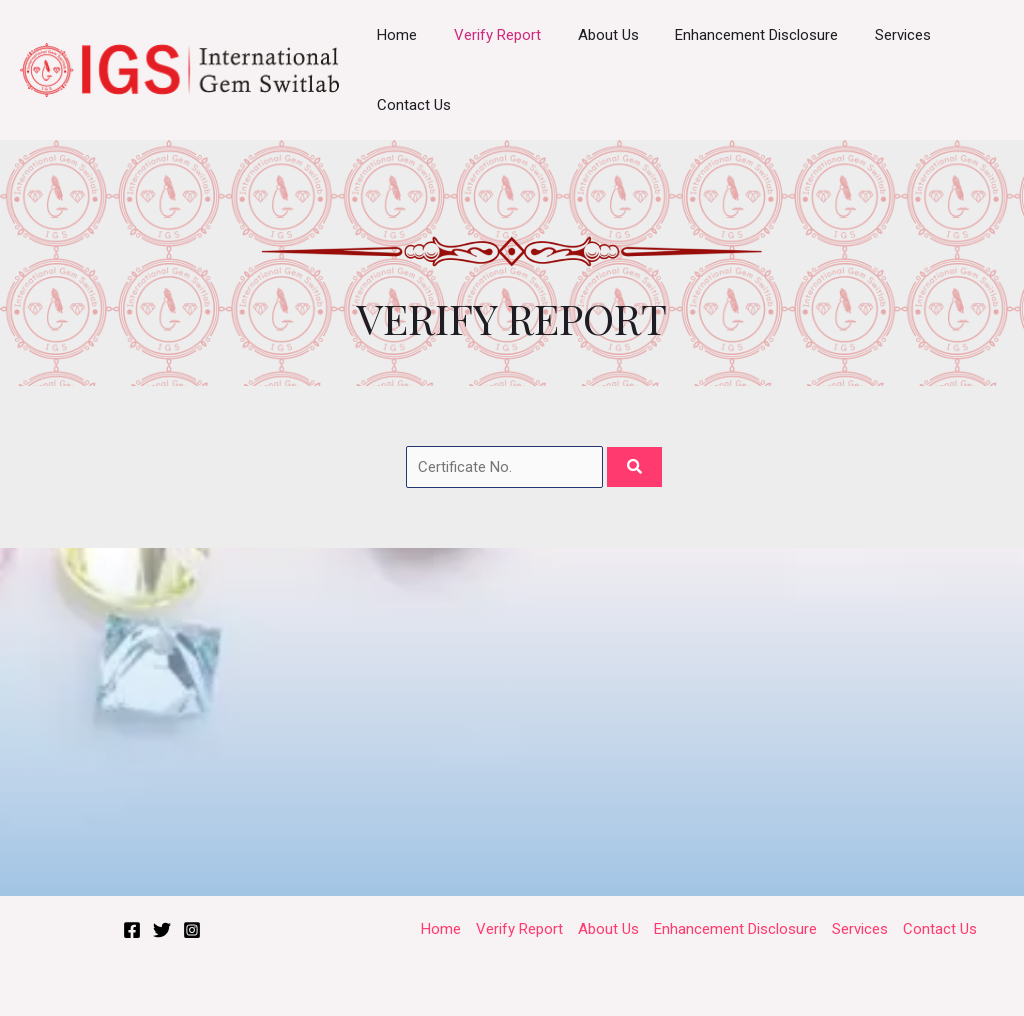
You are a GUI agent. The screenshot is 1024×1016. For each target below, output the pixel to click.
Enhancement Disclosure (733, 35)
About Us (591, 35)
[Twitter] (162, 930)
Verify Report (487, 35)
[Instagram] (192, 930)
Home (394, 35)
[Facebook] (132, 930)
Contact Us (411, 105)
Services (873, 35)
